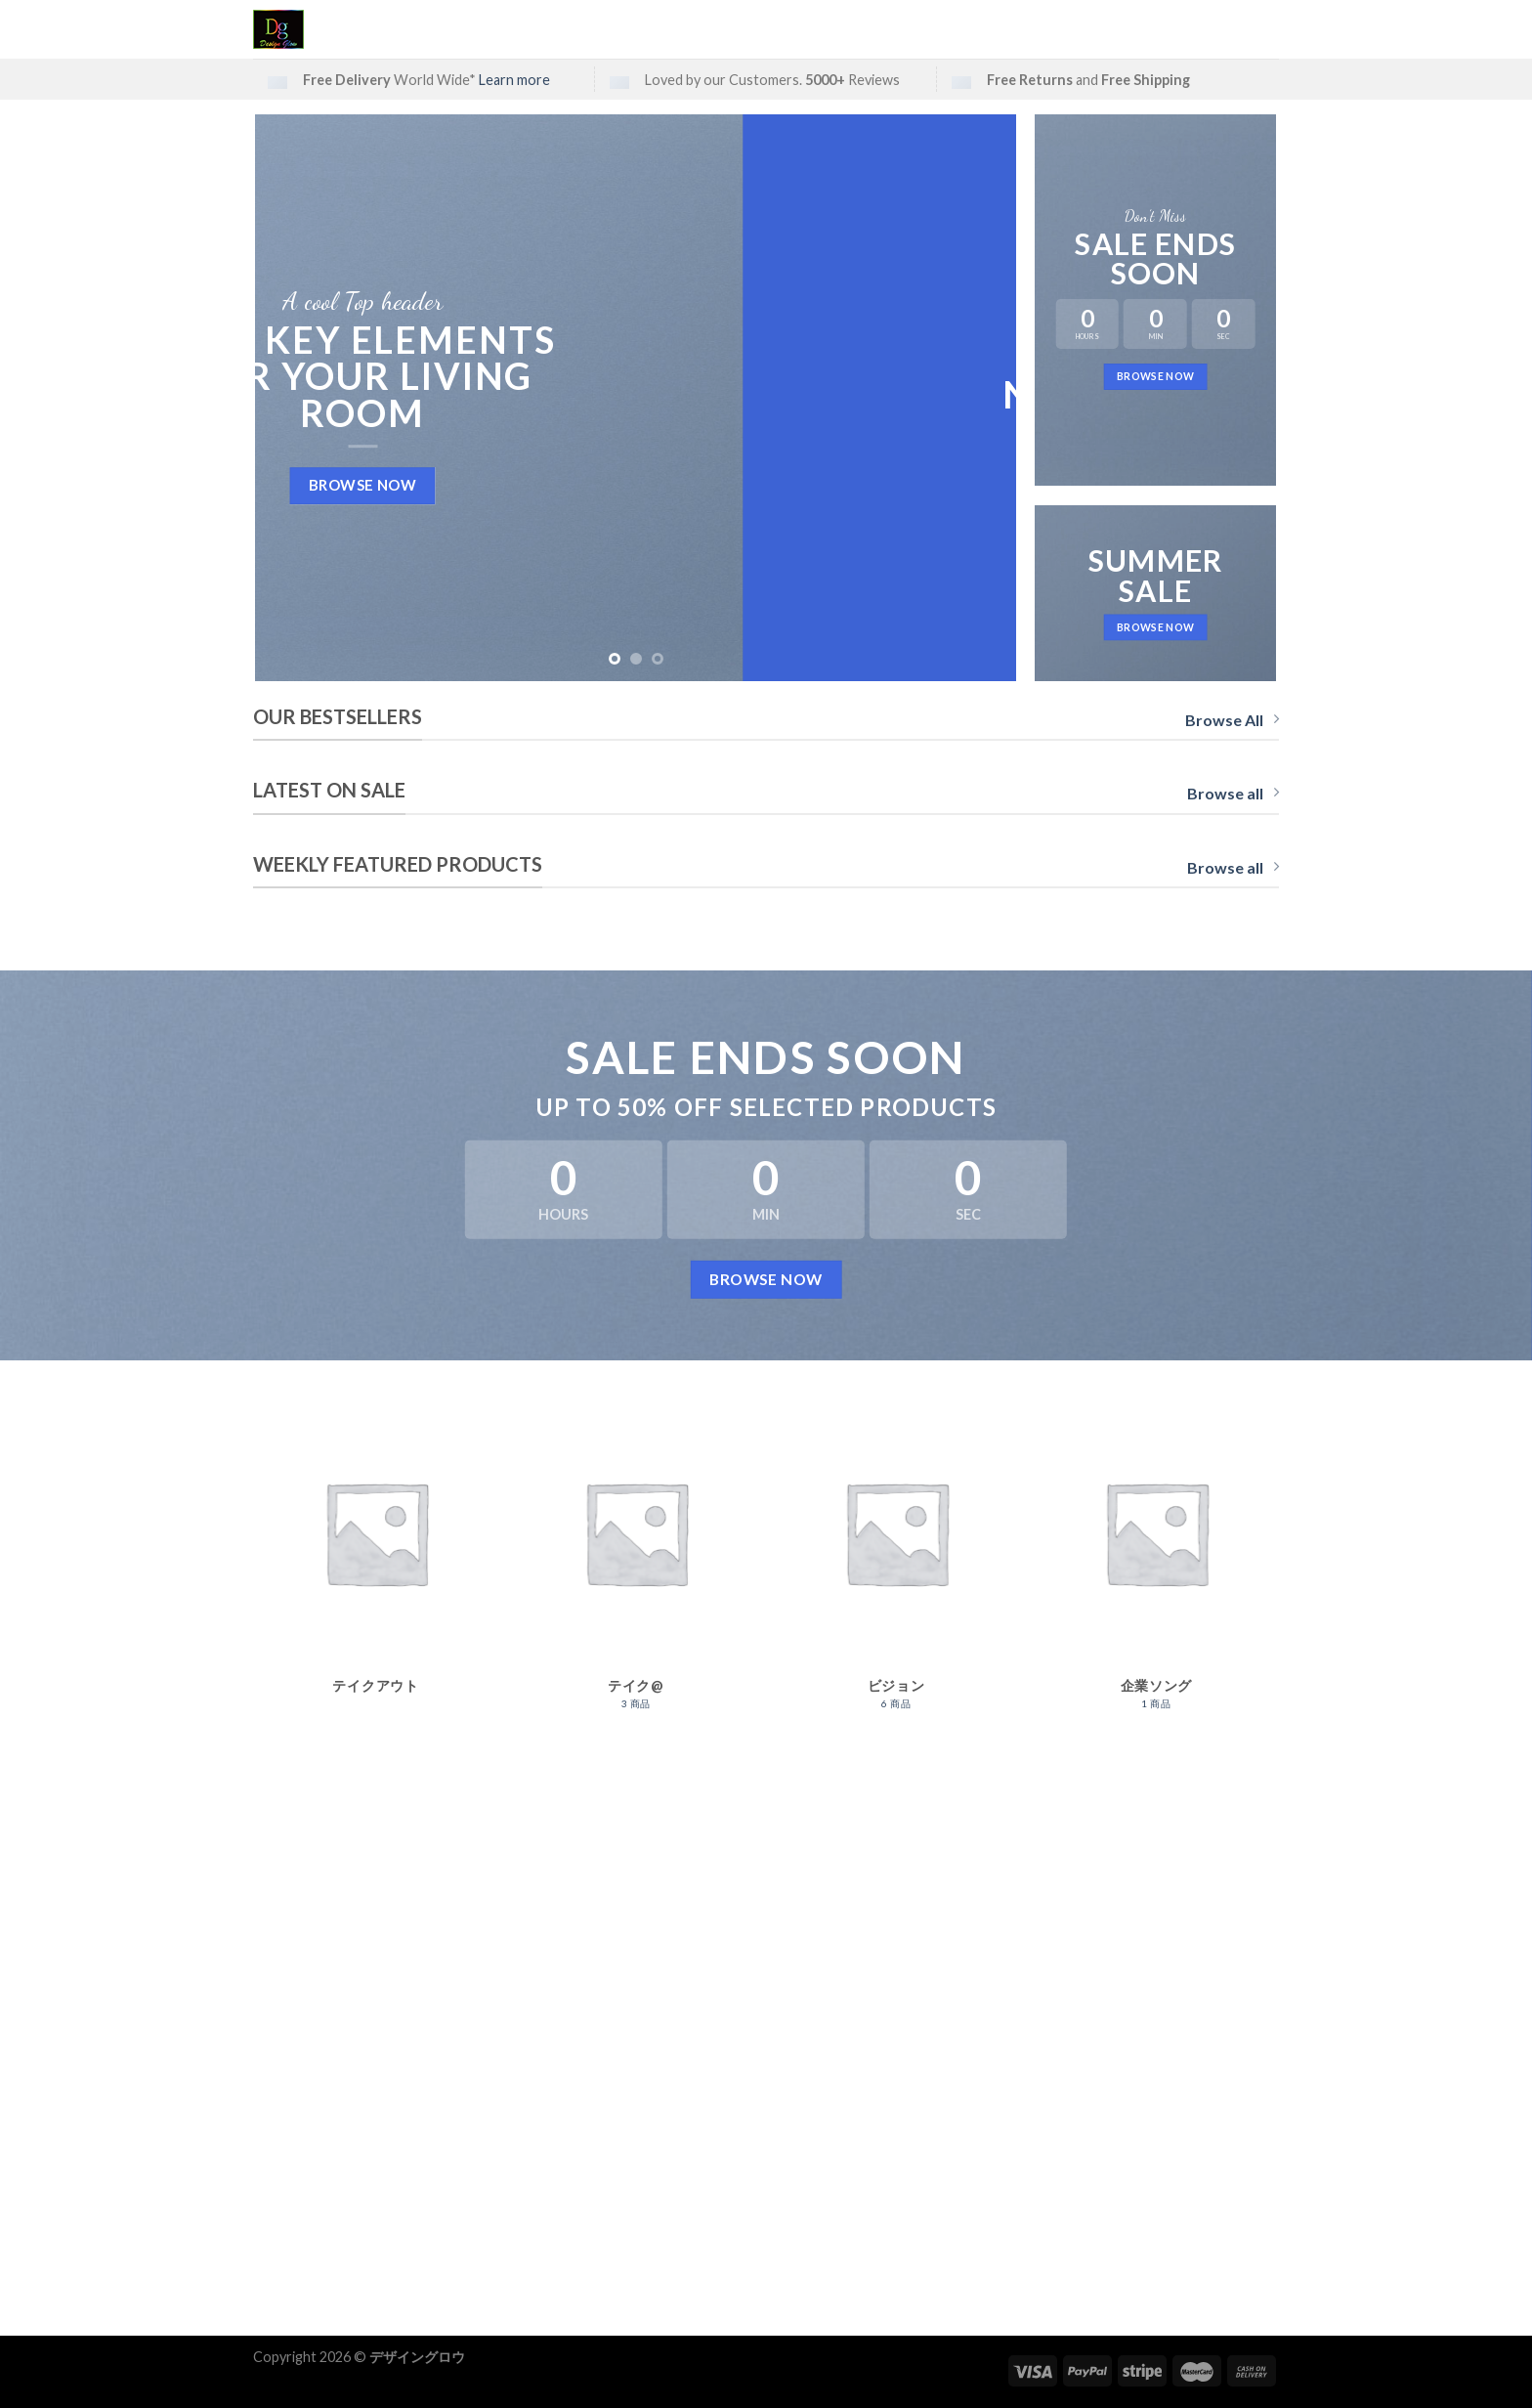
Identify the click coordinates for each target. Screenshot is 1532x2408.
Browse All (1232, 719)
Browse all (1233, 793)
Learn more (514, 79)
